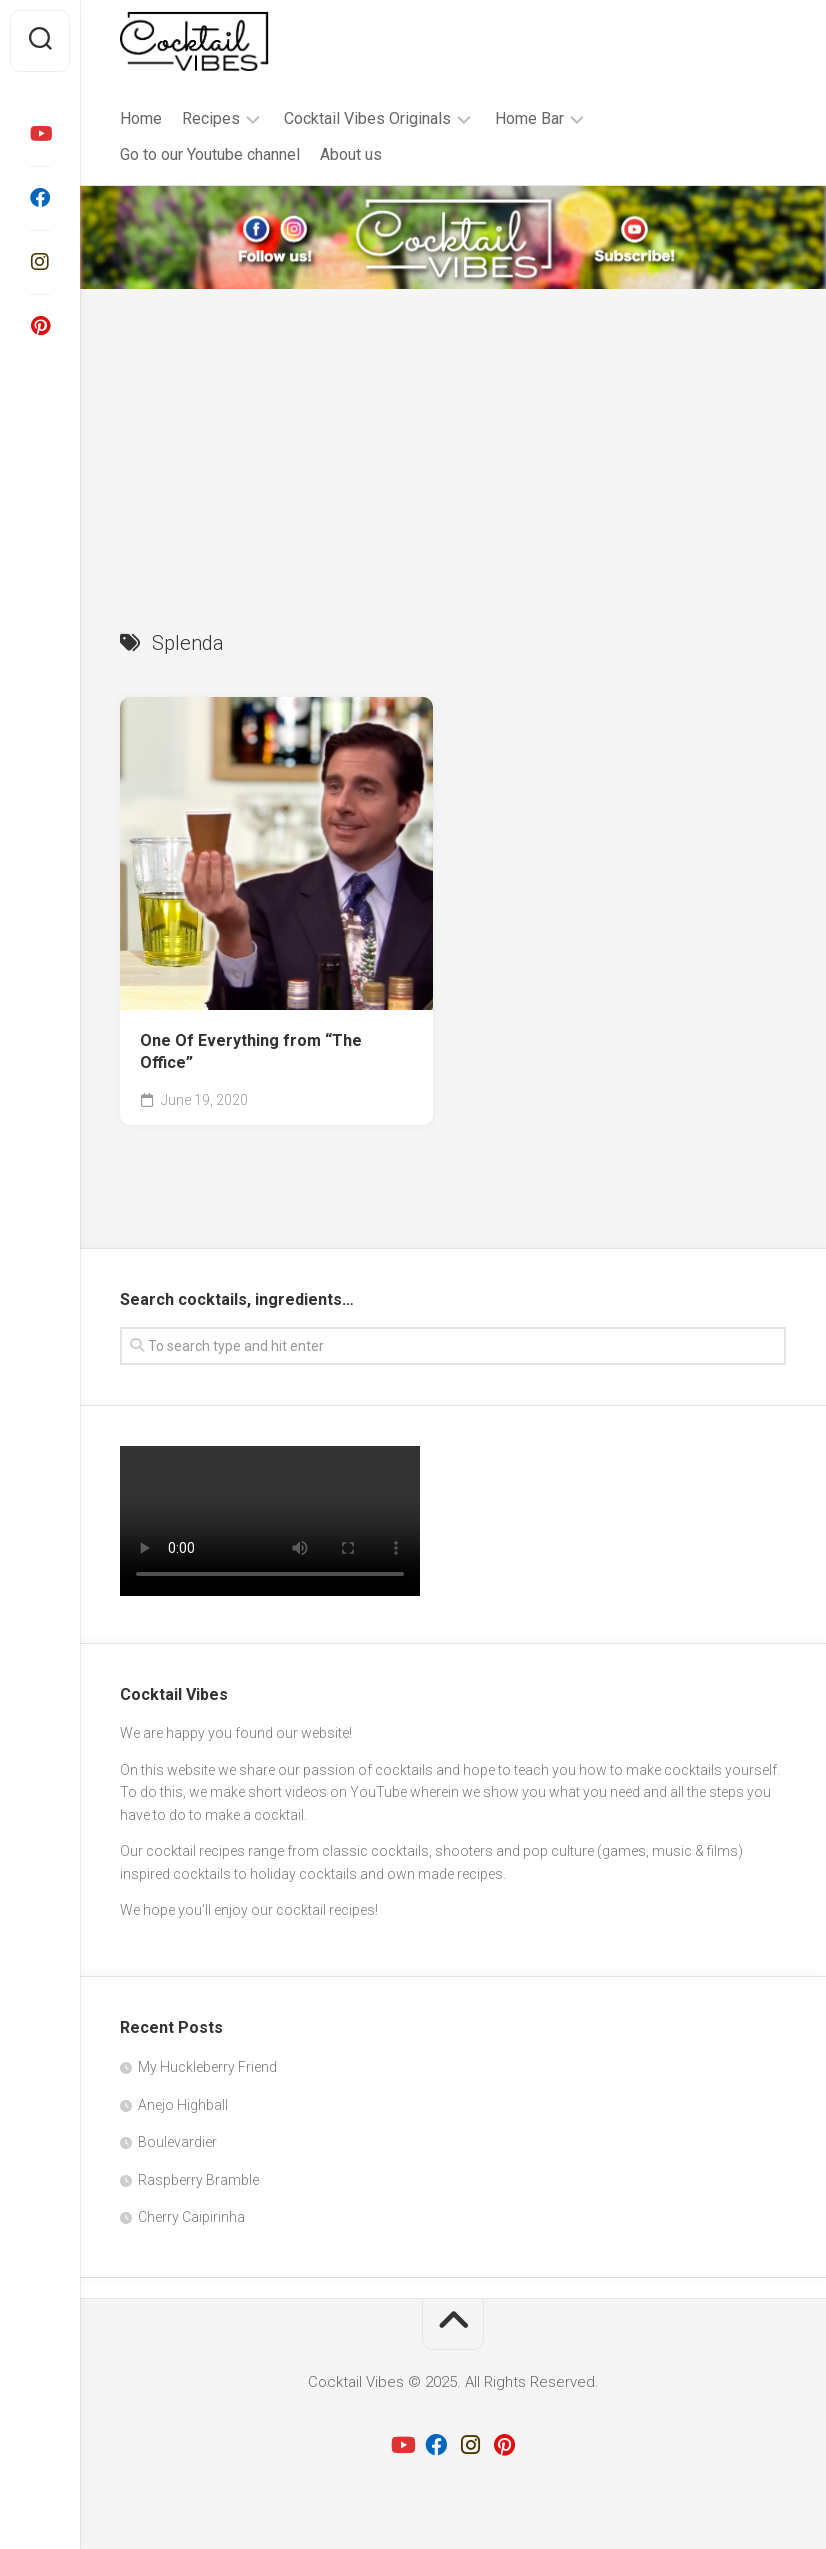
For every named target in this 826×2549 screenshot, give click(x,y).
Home (141, 118)
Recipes (211, 118)
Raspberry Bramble (198, 2180)
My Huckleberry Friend (207, 2067)
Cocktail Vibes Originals (367, 118)
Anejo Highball (183, 2105)
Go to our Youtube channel (210, 154)
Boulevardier (177, 2142)
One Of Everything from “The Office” (251, 1052)
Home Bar (529, 118)
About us (351, 154)
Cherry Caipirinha (191, 2217)
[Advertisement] (453, 439)
